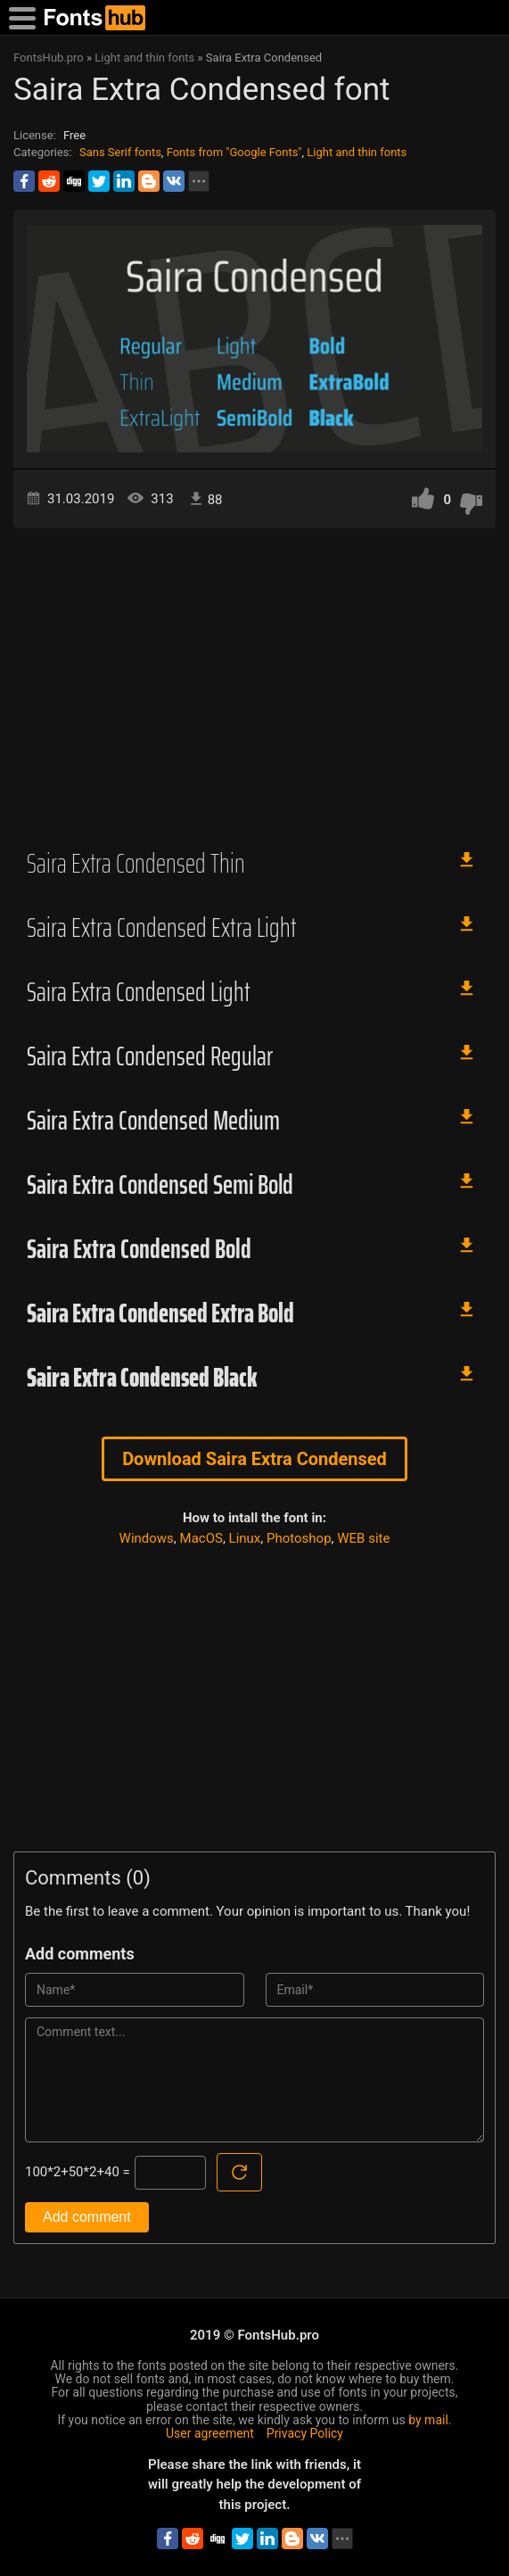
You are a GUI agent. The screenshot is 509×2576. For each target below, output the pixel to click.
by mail (428, 2420)
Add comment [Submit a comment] (87, 2216)
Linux (245, 1538)
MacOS (201, 1538)
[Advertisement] (254, 680)
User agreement (210, 2433)
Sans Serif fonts (120, 152)
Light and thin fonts (356, 152)
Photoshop (299, 1538)
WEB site (363, 1538)
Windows (146, 1538)
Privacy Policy (305, 2433)
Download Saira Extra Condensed (254, 1459)
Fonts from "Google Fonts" (234, 152)
